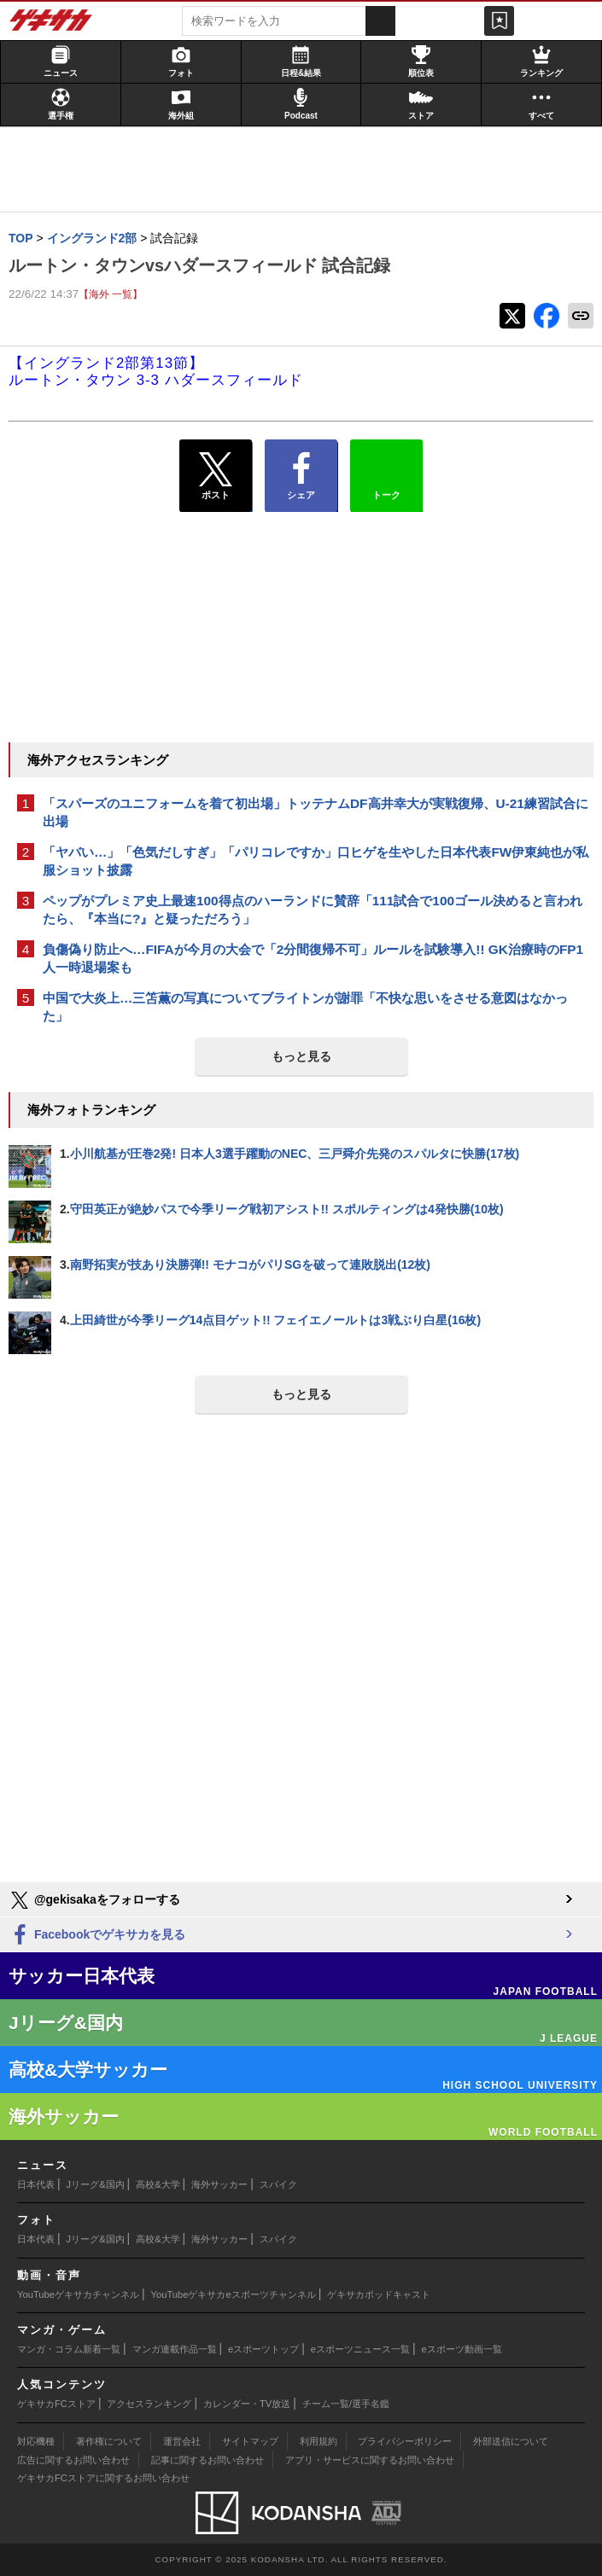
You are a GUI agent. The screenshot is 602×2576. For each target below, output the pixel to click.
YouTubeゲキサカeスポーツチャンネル (233, 2294)
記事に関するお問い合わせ (207, 2460)
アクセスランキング (149, 2404)
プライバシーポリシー (405, 2441)
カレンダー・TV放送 (246, 2404)
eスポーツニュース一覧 (360, 2349)
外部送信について (510, 2441)
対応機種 (36, 2441)
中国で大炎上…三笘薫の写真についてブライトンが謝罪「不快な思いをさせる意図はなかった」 (305, 1007)
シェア (301, 476)
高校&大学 (157, 2184)
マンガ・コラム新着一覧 (68, 2349)
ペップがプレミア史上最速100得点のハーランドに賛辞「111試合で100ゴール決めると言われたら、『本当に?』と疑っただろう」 (312, 909)
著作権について (109, 2441)
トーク (386, 472)
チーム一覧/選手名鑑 (345, 2404)
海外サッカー (219, 2184)
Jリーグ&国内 (96, 2184)
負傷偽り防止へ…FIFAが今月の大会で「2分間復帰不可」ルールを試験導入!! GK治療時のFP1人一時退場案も (313, 958)
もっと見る (301, 1056)
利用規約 (318, 2441)
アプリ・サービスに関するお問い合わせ (369, 2460)
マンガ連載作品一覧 (174, 2349)
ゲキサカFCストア (56, 2404)
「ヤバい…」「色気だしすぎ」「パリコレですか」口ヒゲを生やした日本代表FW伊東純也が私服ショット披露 (315, 861)
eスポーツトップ (263, 2349)
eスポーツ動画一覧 (462, 2349)
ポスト (215, 476)
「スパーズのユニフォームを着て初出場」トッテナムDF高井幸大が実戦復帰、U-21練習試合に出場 (315, 812)
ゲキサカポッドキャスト (378, 2294)
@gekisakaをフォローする (94, 1900)
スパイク (278, 2184)
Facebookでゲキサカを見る (97, 1935)
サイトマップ (250, 2441)
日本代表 (36, 2184)
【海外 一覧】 (111, 293)
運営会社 (182, 2441)
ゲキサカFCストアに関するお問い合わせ (103, 2478)
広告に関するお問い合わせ (73, 2460)
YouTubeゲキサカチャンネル (78, 2294)
